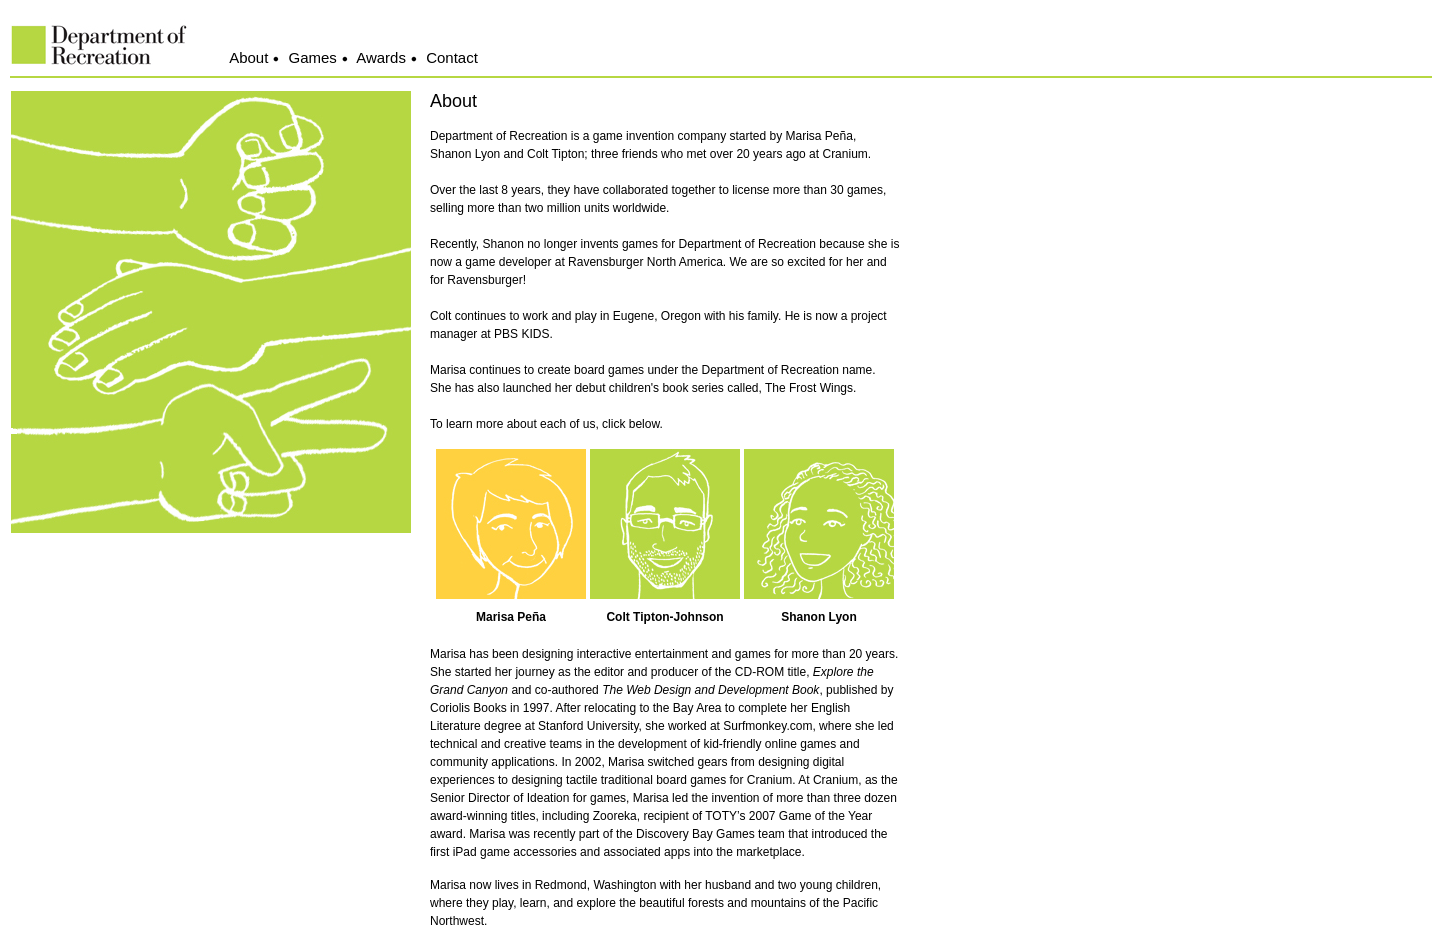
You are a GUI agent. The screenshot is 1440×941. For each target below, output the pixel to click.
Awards (381, 57)
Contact (452, 57)
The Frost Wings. (810, 388)
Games (313, 57)
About (248, 57)
